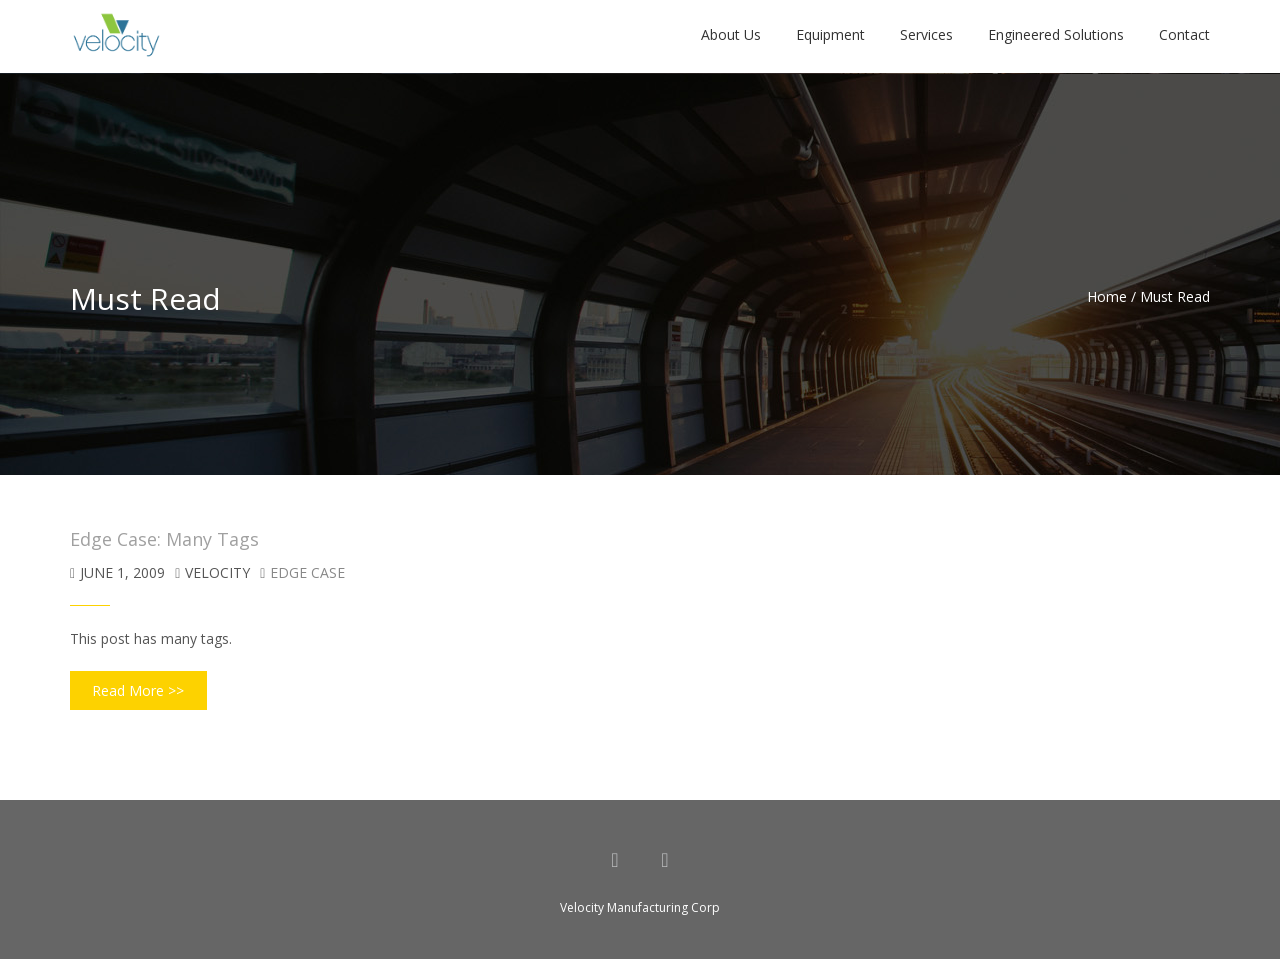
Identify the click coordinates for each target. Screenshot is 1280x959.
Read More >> (138, 690)
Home (1107, 296)
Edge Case (307, 572)
